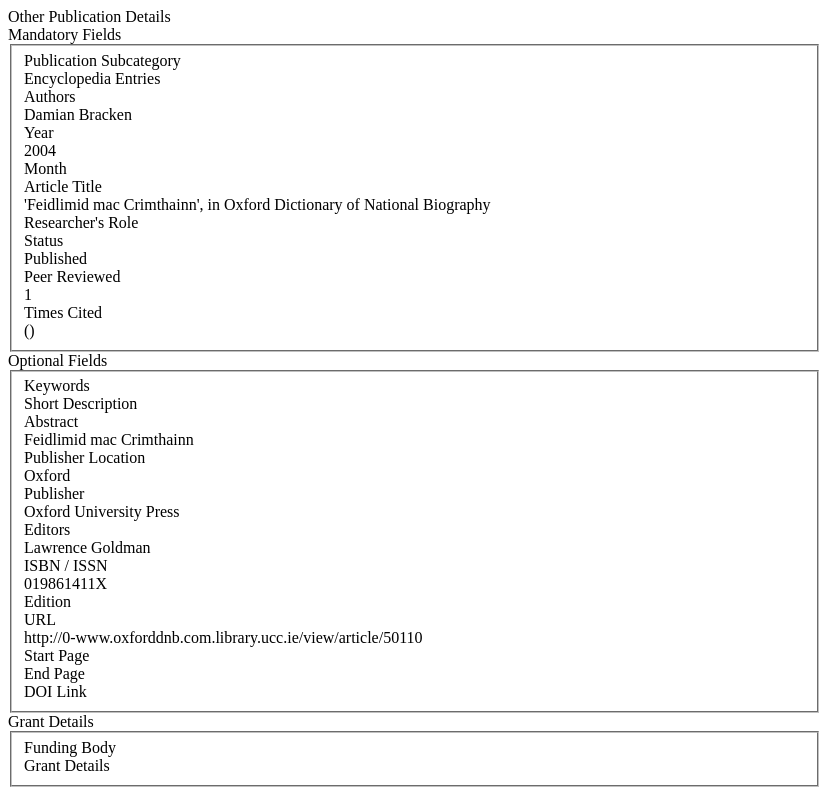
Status (43, 240)
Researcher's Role (81, 222)
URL (40, 619)
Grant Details (67, 765)
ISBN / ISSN (66, 565)
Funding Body (70, 747)
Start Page (56, 655)
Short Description (80, 403)
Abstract (51, 421)
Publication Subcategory (102, 60)
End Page (54, 673)
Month (45, 168)
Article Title (63, 186)
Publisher (54, 493)
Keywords (57, 385)
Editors (47, 529)
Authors (50, 96)
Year (38, 132)
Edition (47, 601)
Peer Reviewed (72, 276)
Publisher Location (84, 457)
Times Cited (63, 312)
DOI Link (55, 691)
